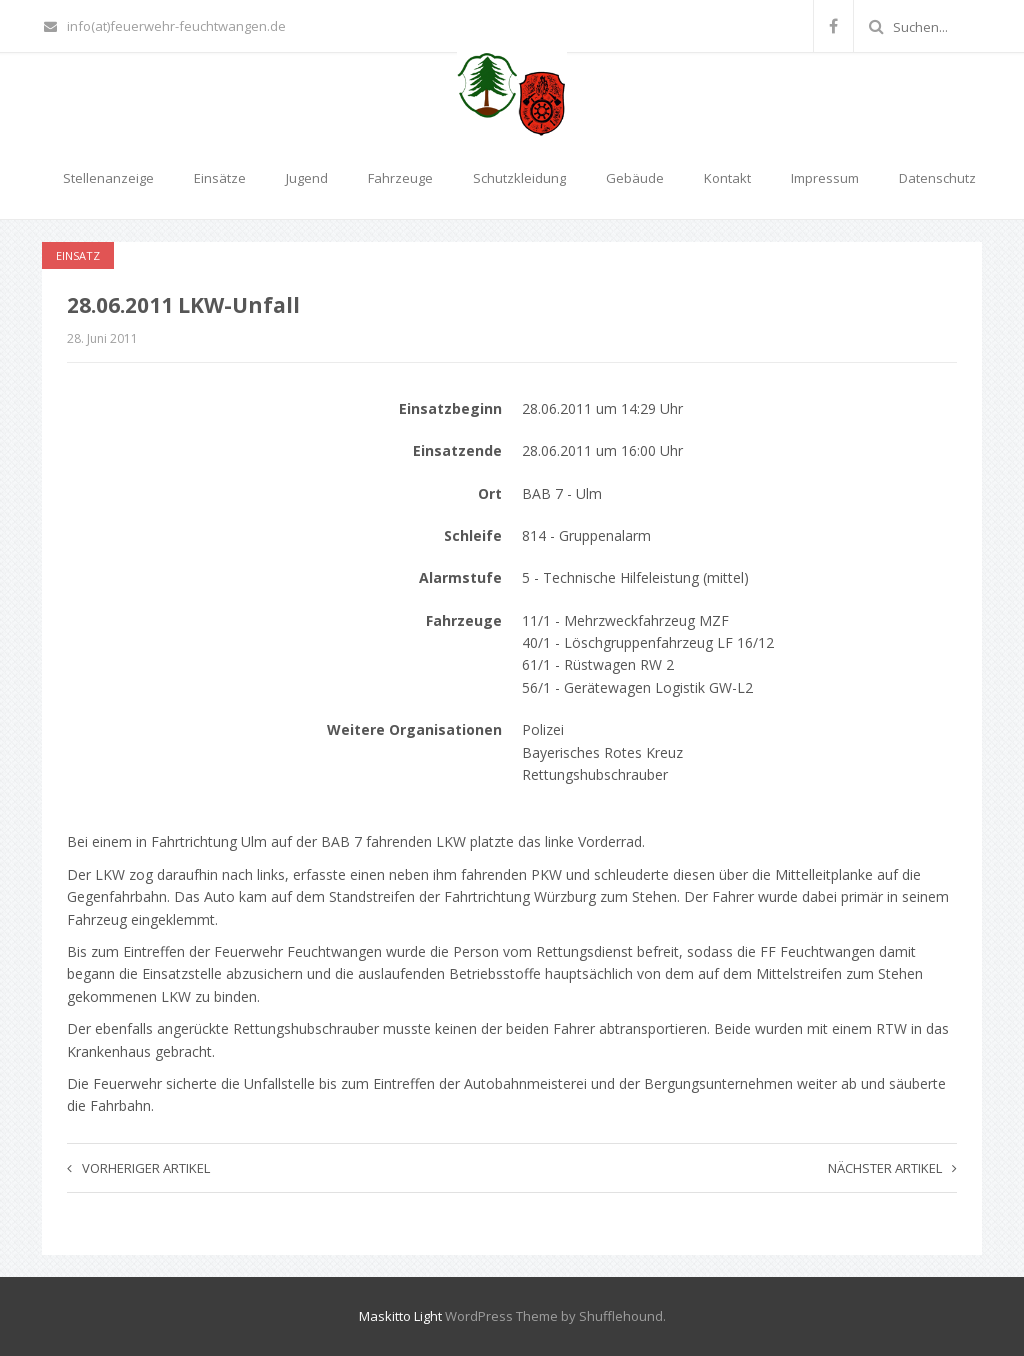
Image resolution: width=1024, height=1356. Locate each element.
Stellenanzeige (108, 178)
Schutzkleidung (519, 178)
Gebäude (635, 178)
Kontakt (727, 178)
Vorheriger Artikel (138, 1168)
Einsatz (78, 255)
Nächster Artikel (892, 1168)
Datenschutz (937, 178)
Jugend (307, 178)
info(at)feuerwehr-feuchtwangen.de (165, 26)
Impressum (825, 178)
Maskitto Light (400, 1316)
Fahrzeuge (400, 178)
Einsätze (220, 178)
